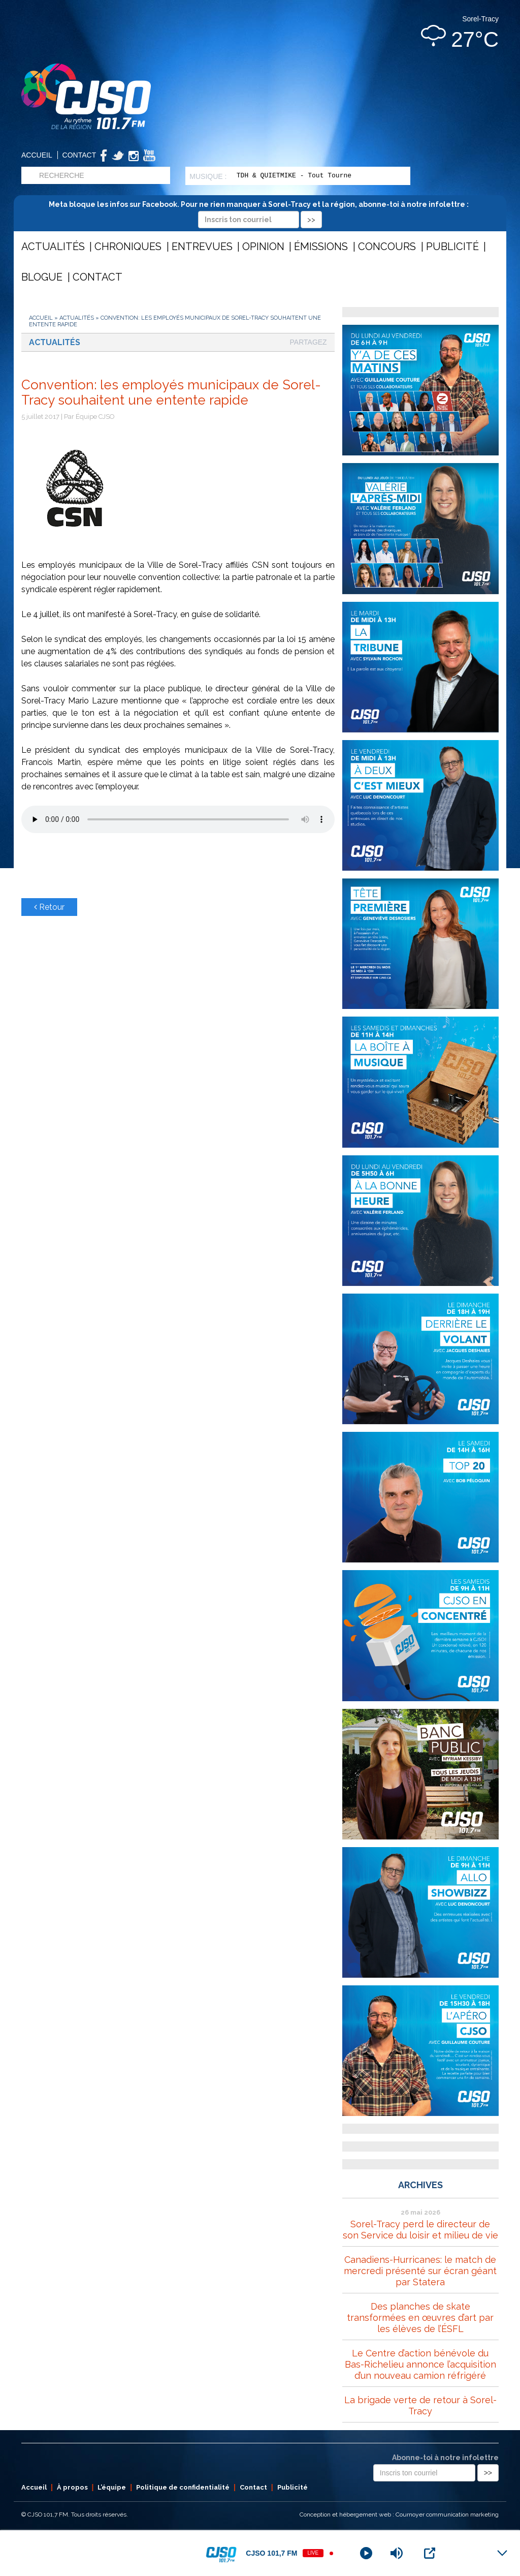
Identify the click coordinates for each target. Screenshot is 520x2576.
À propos (72, 2487)
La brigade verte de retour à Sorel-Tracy (420, 2405)
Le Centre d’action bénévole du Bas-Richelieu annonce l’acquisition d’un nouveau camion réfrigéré (420, 2364)
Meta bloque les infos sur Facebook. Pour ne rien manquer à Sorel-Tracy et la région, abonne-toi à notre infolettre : (260, 211)
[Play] (366, 2553)
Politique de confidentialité (183, 2487)
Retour (49, 907)
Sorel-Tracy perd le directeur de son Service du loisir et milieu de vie (420, 2230)
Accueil (36, 155)
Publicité (452, 246)
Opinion (263, 246)
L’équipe (112, 2487)
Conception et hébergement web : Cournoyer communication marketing (399, 2514)
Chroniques (127, 246)
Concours (387, 246)
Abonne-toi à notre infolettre (445, 2458)
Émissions (321, 246)
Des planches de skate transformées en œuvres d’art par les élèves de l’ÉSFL (420, 2317)
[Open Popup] (429, 2553)
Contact (79, 155)
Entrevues (202, 246)
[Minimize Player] (502, 2553)
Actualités (53, 246)
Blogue (41, 277)
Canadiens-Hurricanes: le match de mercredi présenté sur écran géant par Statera (420, 2270)
